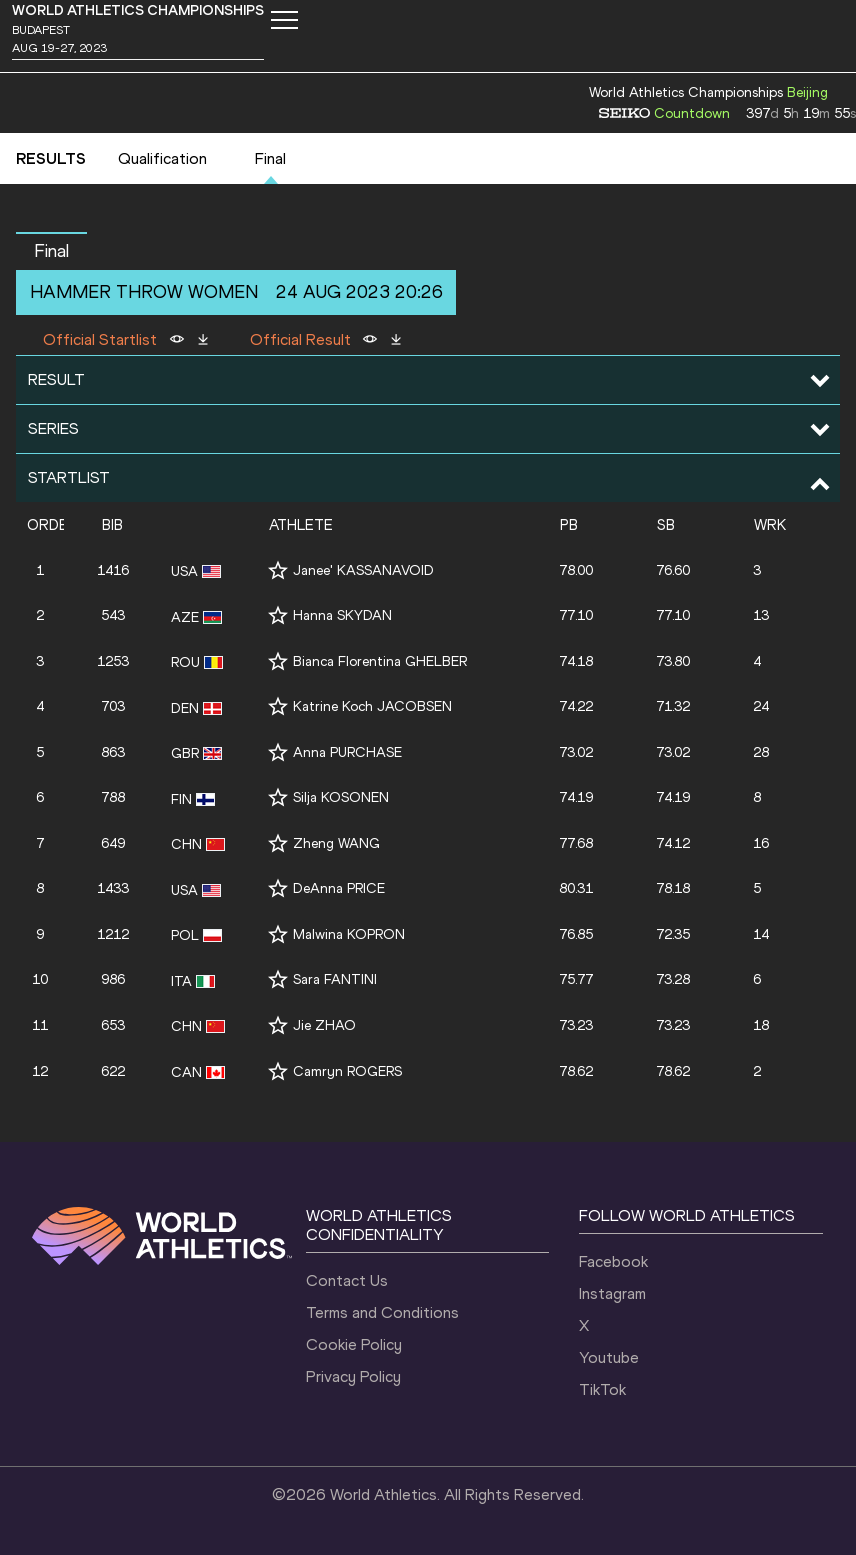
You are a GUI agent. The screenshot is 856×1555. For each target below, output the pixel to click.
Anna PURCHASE (347, 752)
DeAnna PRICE (339, 888)
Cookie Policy (354, 1344)
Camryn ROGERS (347, 1071)
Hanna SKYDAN (342, 615)
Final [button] (51, 251)
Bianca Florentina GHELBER (380, 661)
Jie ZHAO (324, 1025)
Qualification (162, 158)
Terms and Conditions (382, 1312)
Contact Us (347, 1280)
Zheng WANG (336, 843)
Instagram (612, 1293)
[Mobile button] (284, 20)
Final (270, 158)
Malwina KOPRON (349, 934)
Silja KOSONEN (341, 797)
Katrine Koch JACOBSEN (372, 706)
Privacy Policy (353, 1376)
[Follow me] (278, 570)
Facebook (613, 1261)
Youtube (609, 1357)
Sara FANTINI (335, 979)
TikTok (602, 1389)
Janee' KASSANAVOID (363, 570)
